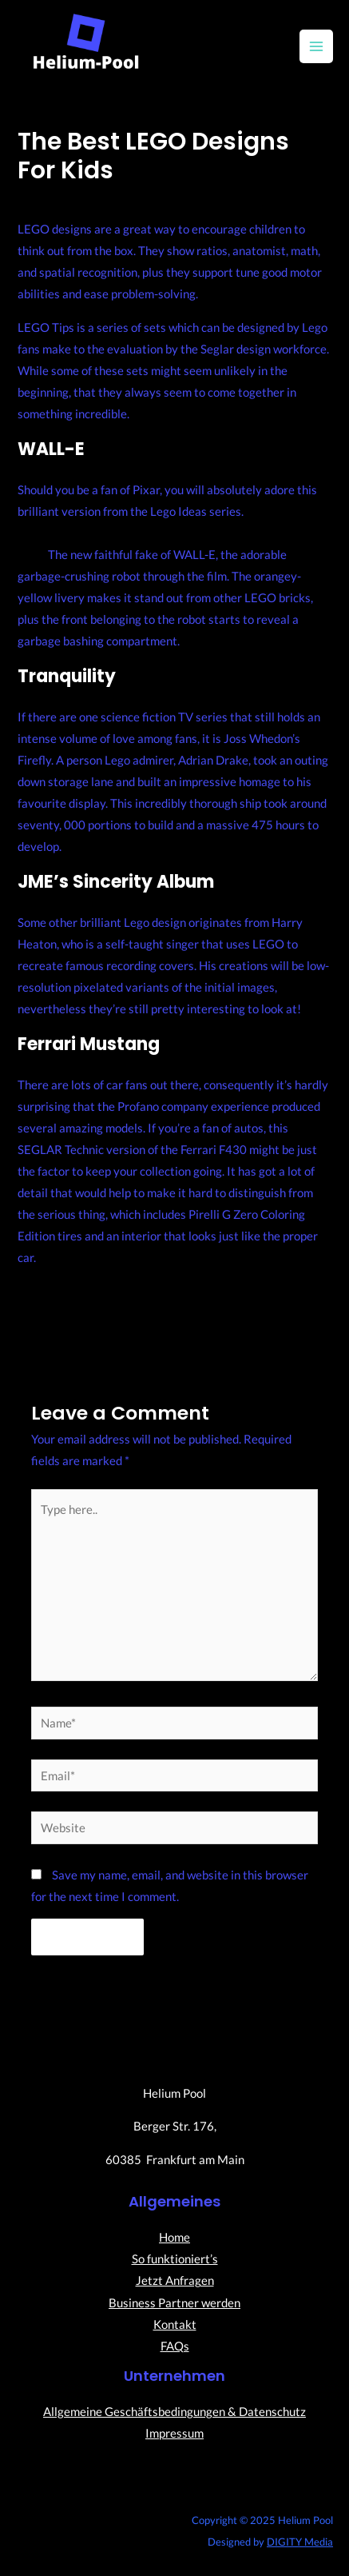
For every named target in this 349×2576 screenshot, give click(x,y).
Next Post (249, 1318)
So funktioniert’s (175, 2259)
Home (174, 2237)
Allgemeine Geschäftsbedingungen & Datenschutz (174, 2411)
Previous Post (110, 1322)
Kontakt (174, 2324)
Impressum (174, 2433)
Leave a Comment (65, 198)
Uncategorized (160, 198)
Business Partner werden (174, 2303)
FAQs (175, 2346)
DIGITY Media (300, 2541)
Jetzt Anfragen (175, 2280)
